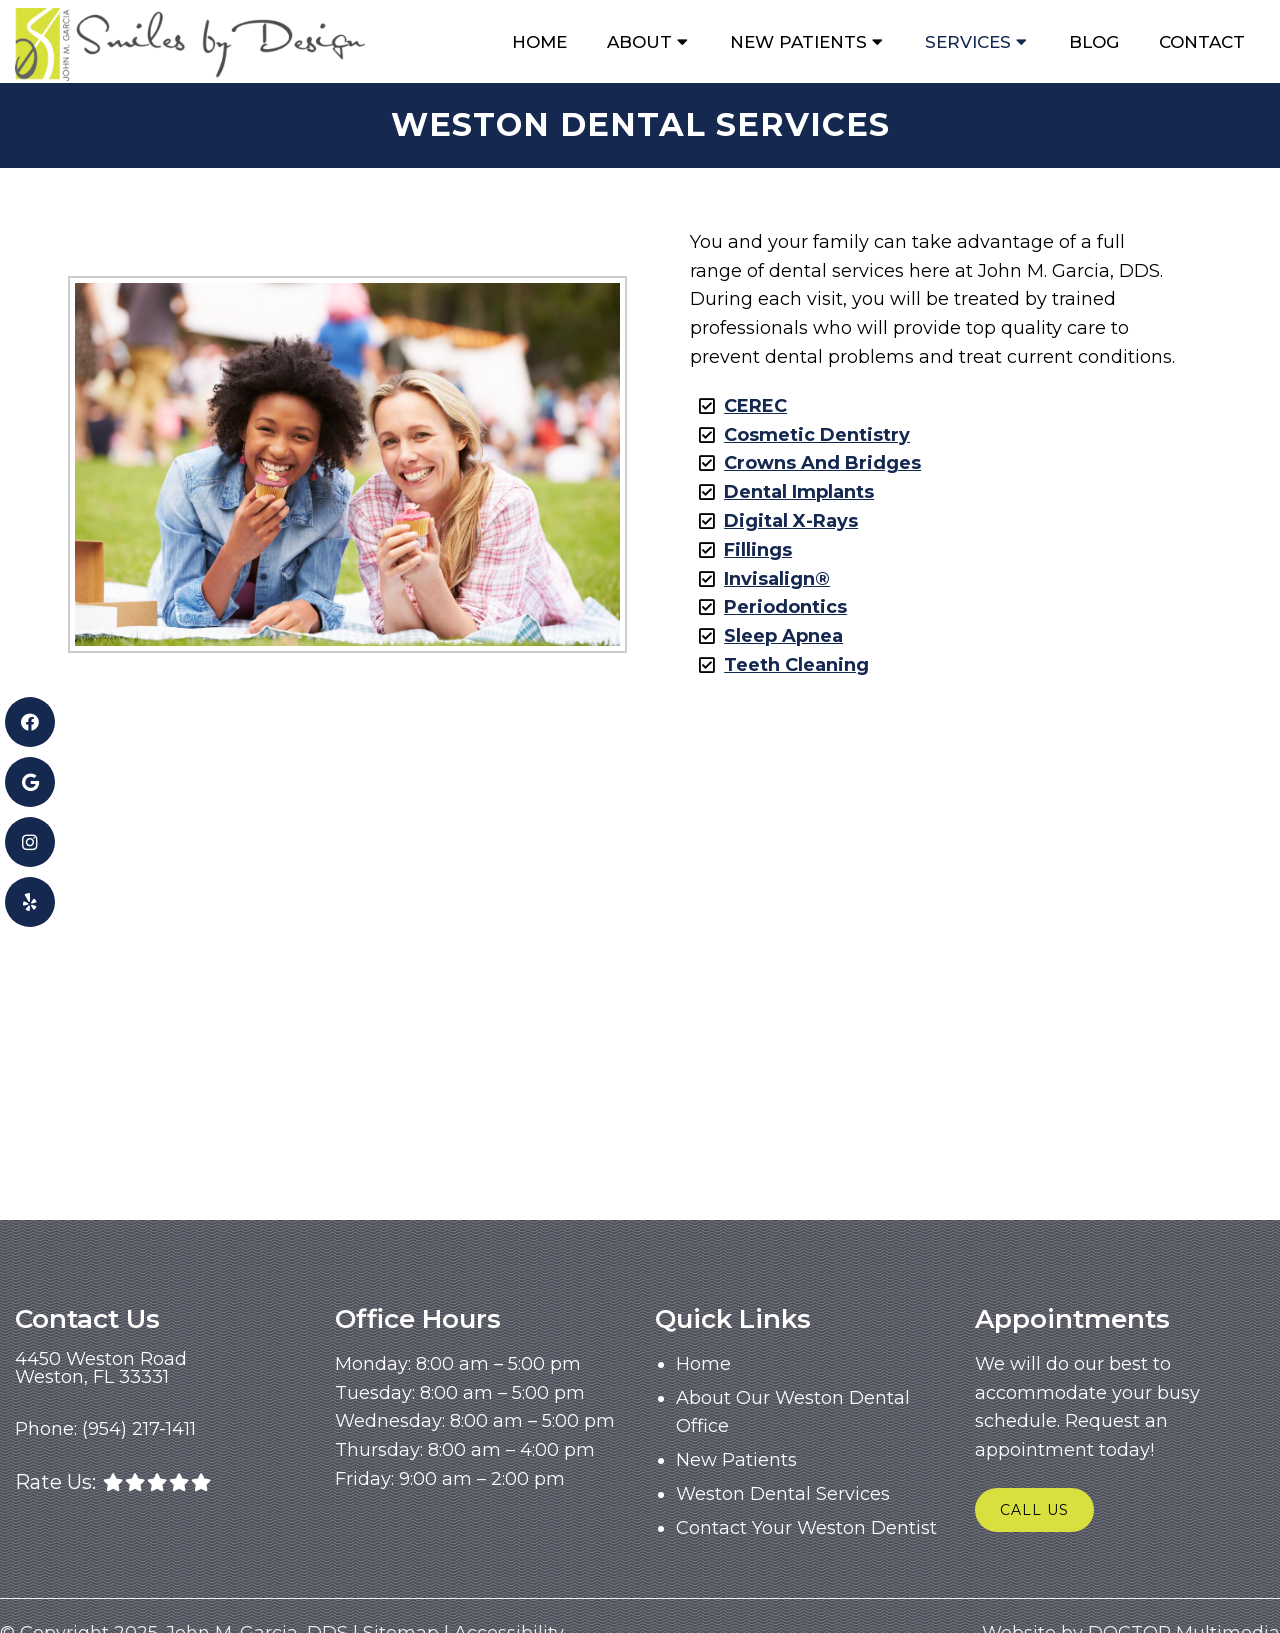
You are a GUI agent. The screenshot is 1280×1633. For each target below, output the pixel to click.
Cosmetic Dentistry (817, 435)
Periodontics (785, 607)
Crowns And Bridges (822, 463)
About (639, 42)
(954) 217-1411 (139, 1429)
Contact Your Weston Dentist (806, 1528)
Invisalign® (777, 579)
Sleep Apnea (783, 636)
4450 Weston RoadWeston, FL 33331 (101, 1368)
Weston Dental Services (783, 1494)
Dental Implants (799, 492)
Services (968, 42)
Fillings (758, 550)
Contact (1202, 42)
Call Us (1034, 1510)
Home (539, 42)
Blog (1094, 42)
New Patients (798, 42)
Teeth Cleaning (796, 665)
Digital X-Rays (791, 521)
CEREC (755, 406)
